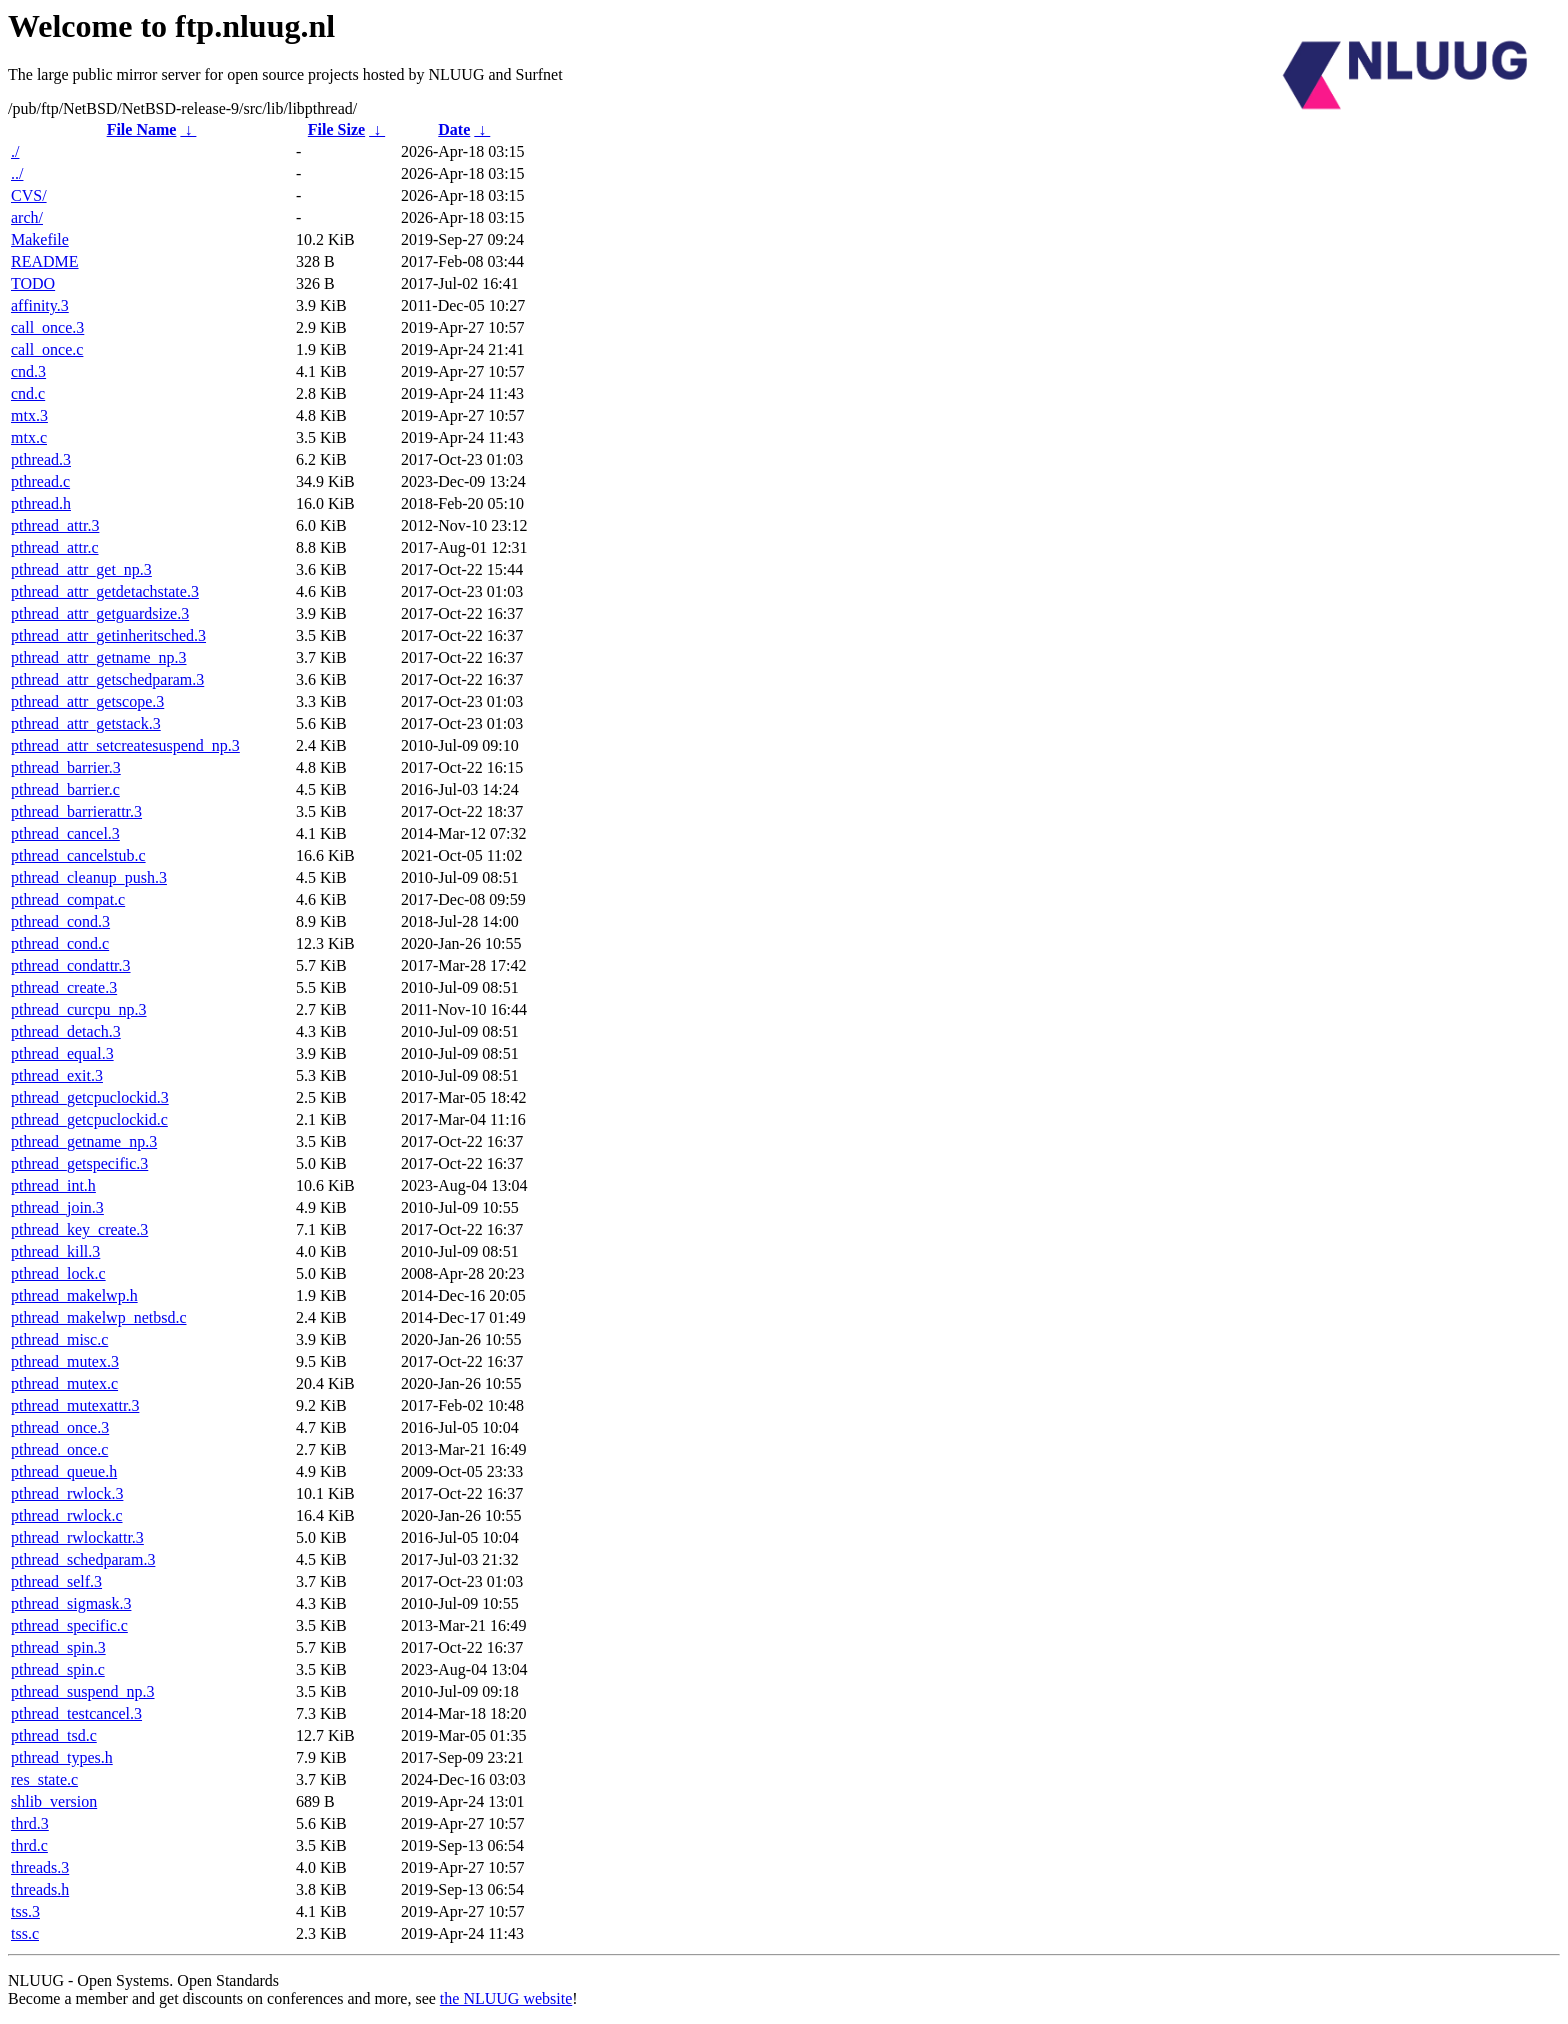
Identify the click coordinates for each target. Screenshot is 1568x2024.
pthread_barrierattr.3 (76, 811)
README (45, 261)
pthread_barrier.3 (66, 767)
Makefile (40, 239)
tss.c (25, 1933)
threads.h (40, 1889)
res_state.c (44, 1779)
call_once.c (47, 349)
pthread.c (40, 481)
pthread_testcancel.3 (76, 1713)
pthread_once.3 (60, 1427)
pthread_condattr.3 (71, 965)
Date (454, 129)
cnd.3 (28, 371)
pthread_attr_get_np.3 (81, 569)
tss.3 (25, 1911)
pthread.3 (41, 459)
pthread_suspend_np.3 (83, 1691)
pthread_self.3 (56, 1581)
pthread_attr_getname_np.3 (99, 657)
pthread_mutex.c (64, 1383)
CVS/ (29, 195)
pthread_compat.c (68, 899)
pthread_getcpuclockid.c (89, 1119)
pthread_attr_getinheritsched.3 (108, 635)
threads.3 (40, 1867)
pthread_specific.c (69, 1625)
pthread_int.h (53, 1185)
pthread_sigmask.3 (71, 1603)
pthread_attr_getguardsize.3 (100, 613)
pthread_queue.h (64, 1471)
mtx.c (29, 437)
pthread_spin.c (58, 1669)
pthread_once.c (59, 1449)
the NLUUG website (506, 1998)
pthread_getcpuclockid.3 (90, 1097)
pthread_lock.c (58, 1273)
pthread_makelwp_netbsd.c (99, 1317)
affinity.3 (40, 305)
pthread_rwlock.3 (67, 1493)
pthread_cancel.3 (65, 833)
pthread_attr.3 (55, 525)
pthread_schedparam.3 (83, 1559)
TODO (33, 283)
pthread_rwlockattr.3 (77, 1537)
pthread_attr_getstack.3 (86, 723)
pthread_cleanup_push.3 (89, 877)
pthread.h (41, 503)
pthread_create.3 (64, 987)
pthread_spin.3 (58, 1647)
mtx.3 (29, 415)
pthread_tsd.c (54, 1735)
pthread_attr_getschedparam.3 (107, 679)
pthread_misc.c (59, 1339)
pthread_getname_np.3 (84, 1141)
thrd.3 (30, 1823)
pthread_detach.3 (66, 1031)
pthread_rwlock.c (67, 1515)
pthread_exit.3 (57, 1075)
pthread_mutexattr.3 (75, 1405)
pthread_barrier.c (65, 789)
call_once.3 (47, 327)
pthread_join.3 (57, 1207)
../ (17, 173)
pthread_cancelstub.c (78, 855)
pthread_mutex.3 (65, 1361)
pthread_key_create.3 (79, 1229)
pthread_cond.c (60, 943)
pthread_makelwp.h (74, 1295)
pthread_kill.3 (55, 1251)
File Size (336, 129)
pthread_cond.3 (60, 921)
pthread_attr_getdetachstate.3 (105, 591)
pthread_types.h (62, 1757)
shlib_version (54, 1801)
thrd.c (29, 1845)
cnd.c (28, 393)
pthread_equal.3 (62, 1053)
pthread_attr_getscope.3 (87, 701)
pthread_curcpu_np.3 (79, 1009)
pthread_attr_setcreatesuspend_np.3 (125, 745)
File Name (142, 129)
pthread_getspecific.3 (79, 1163)
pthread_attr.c (55, 547)
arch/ (27, 217)
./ (15, 151)
